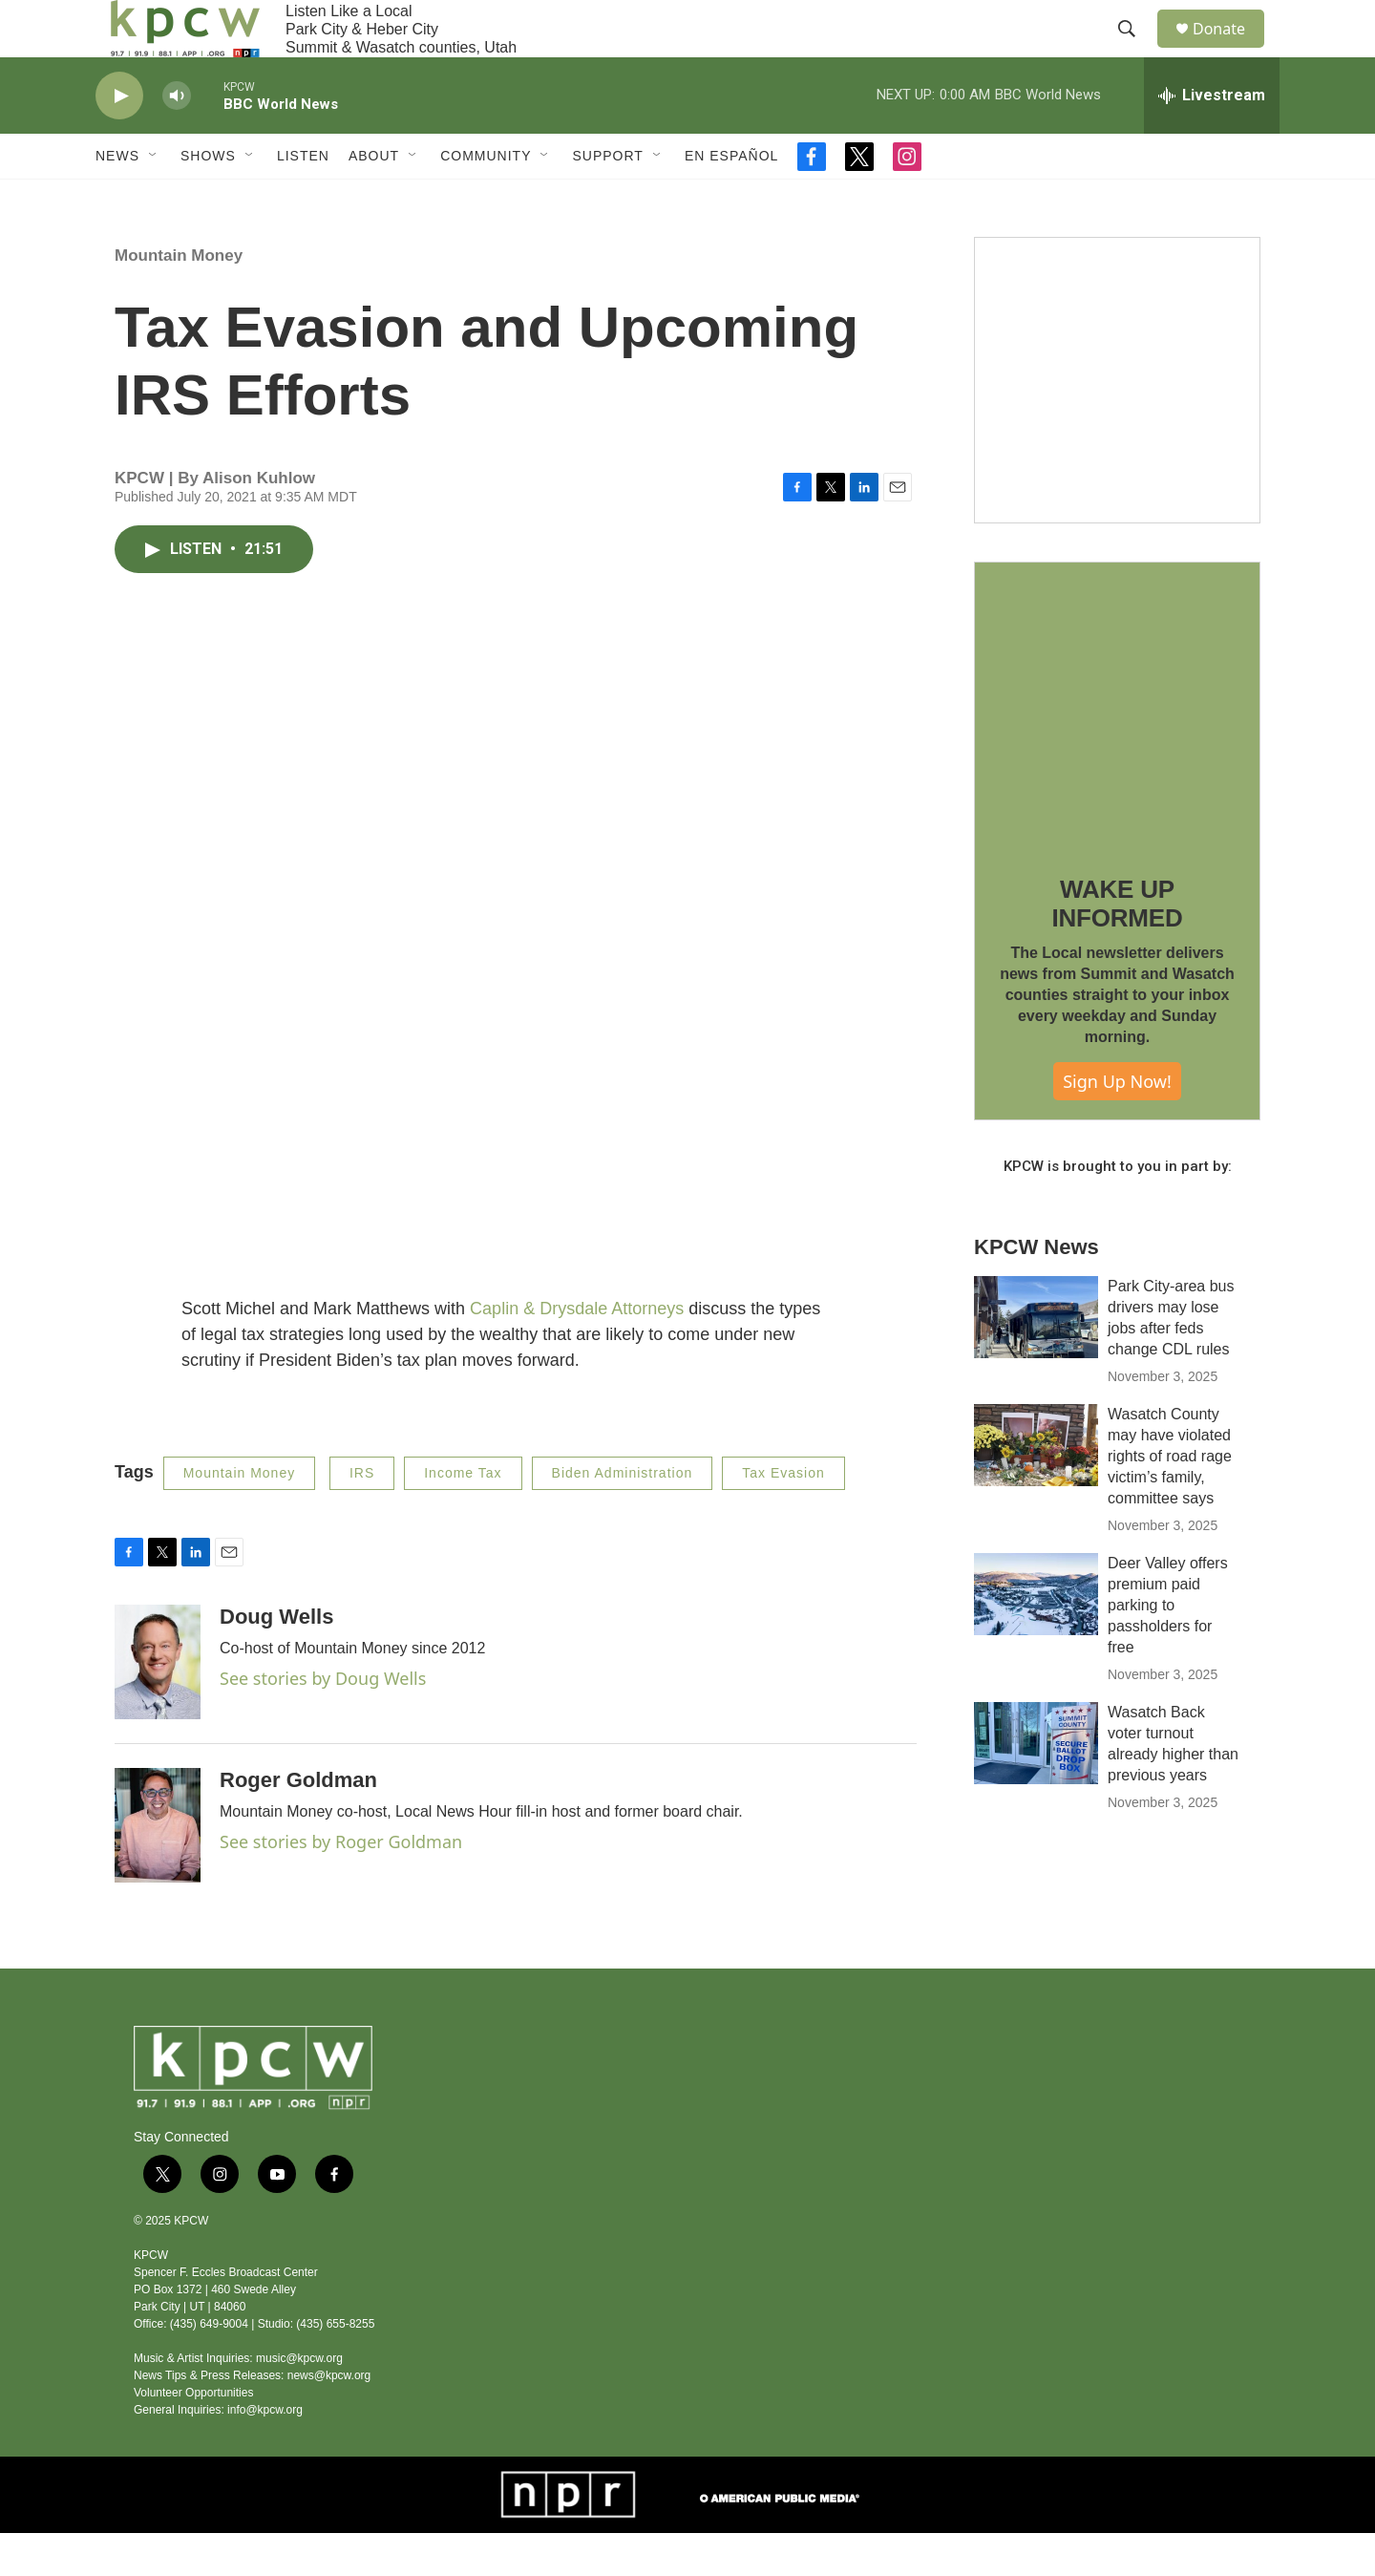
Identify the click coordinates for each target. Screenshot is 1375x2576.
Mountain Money (179, 298)
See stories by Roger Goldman (341, 1884)
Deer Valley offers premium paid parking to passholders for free (1168, 1648)
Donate (1230, 50)
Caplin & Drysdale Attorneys (577, 1351)
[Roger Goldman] (158, 1868)
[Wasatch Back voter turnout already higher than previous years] (1036, 1786)
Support (607, 198)
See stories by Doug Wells (323, 1721)
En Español (731, 198)
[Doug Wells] (158, 1705)
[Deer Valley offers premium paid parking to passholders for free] (1036, 1637)
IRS (361, 1515)
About (374, 198)
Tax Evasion (783, 1515)
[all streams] (1212, 138)
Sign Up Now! (1117, 1124)
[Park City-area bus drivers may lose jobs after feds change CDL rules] (1036, 1360)
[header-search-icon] (1135, 50)
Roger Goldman (298, 1823)
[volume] (176, 138)
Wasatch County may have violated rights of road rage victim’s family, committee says (1170, 1499)
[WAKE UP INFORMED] (1117, 748)
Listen (303, 198)
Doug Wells (276, 1659)
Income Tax (462, 1515)
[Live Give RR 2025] (1117, 423)
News (117, 198)
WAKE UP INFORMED (1116, 946)
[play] (119, 139)
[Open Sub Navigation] (153, 198)
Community (485, 198)
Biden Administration (622, 1515)
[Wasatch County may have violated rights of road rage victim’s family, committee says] (1036, 1488)
